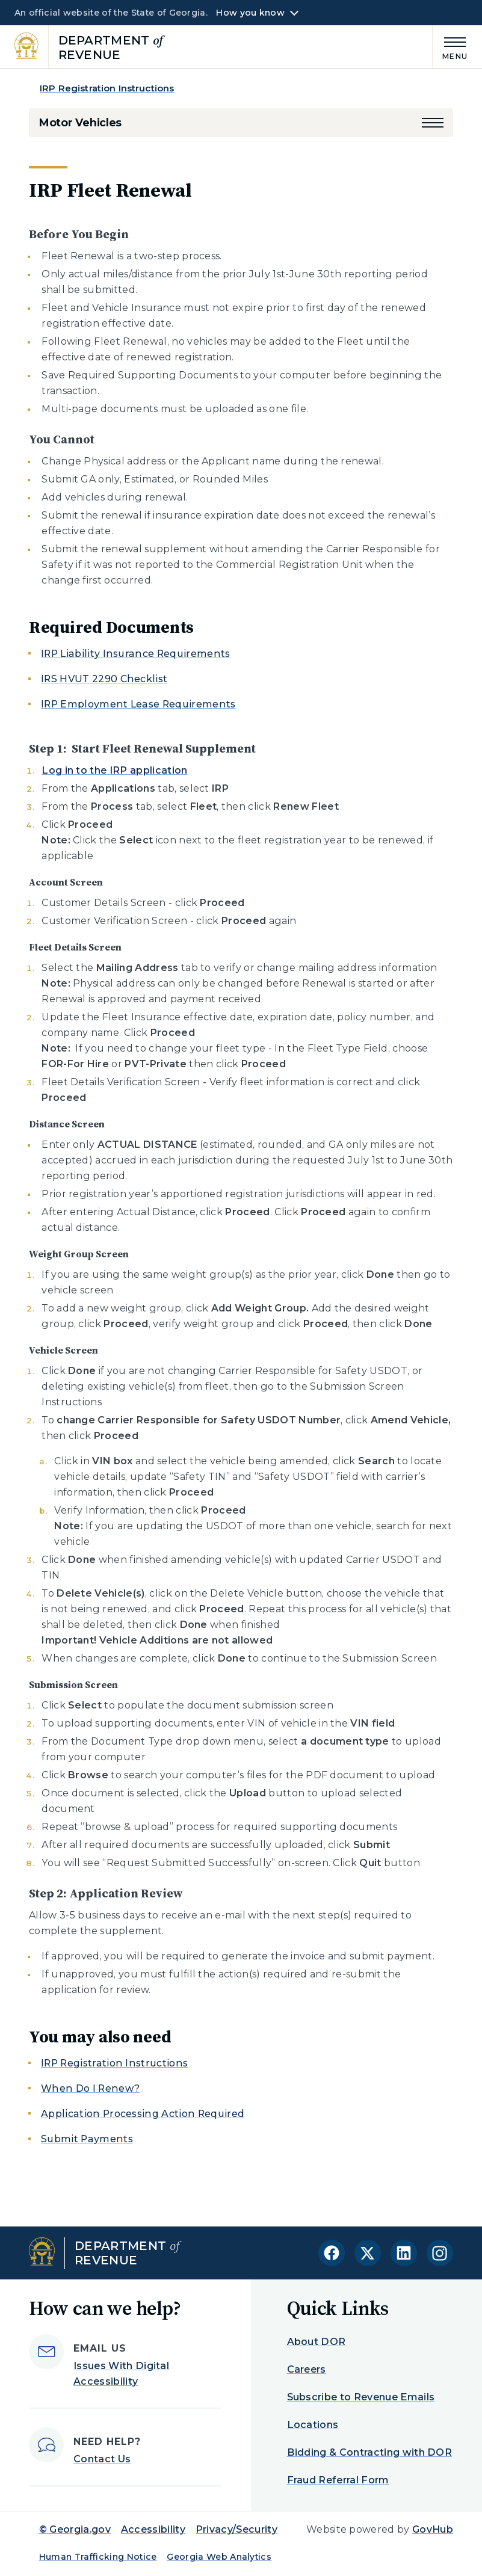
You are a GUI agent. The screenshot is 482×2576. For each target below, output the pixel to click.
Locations (313, 2424)
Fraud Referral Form (338, 2480)
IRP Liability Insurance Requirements (135, 653)
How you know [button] (250, 12)
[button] (432, 123)
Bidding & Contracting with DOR (370, 2452)
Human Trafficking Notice (98, 2556)
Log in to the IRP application (114, 770)
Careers (306, 2369)
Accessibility (153, 2529)
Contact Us (102, 2459)
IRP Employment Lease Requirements (138, 704)
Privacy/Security (236, 2529)
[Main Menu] (450, 46)
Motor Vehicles (80, 122)
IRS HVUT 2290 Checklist (104, 679)
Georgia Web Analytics (219, 2556)
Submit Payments (87, 2139)
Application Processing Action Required (142, 2113)
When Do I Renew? (90, 2088)
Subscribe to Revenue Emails (361, 2397)
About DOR (316, 2341)
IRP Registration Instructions (107, 88)
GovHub (432, 2529)
